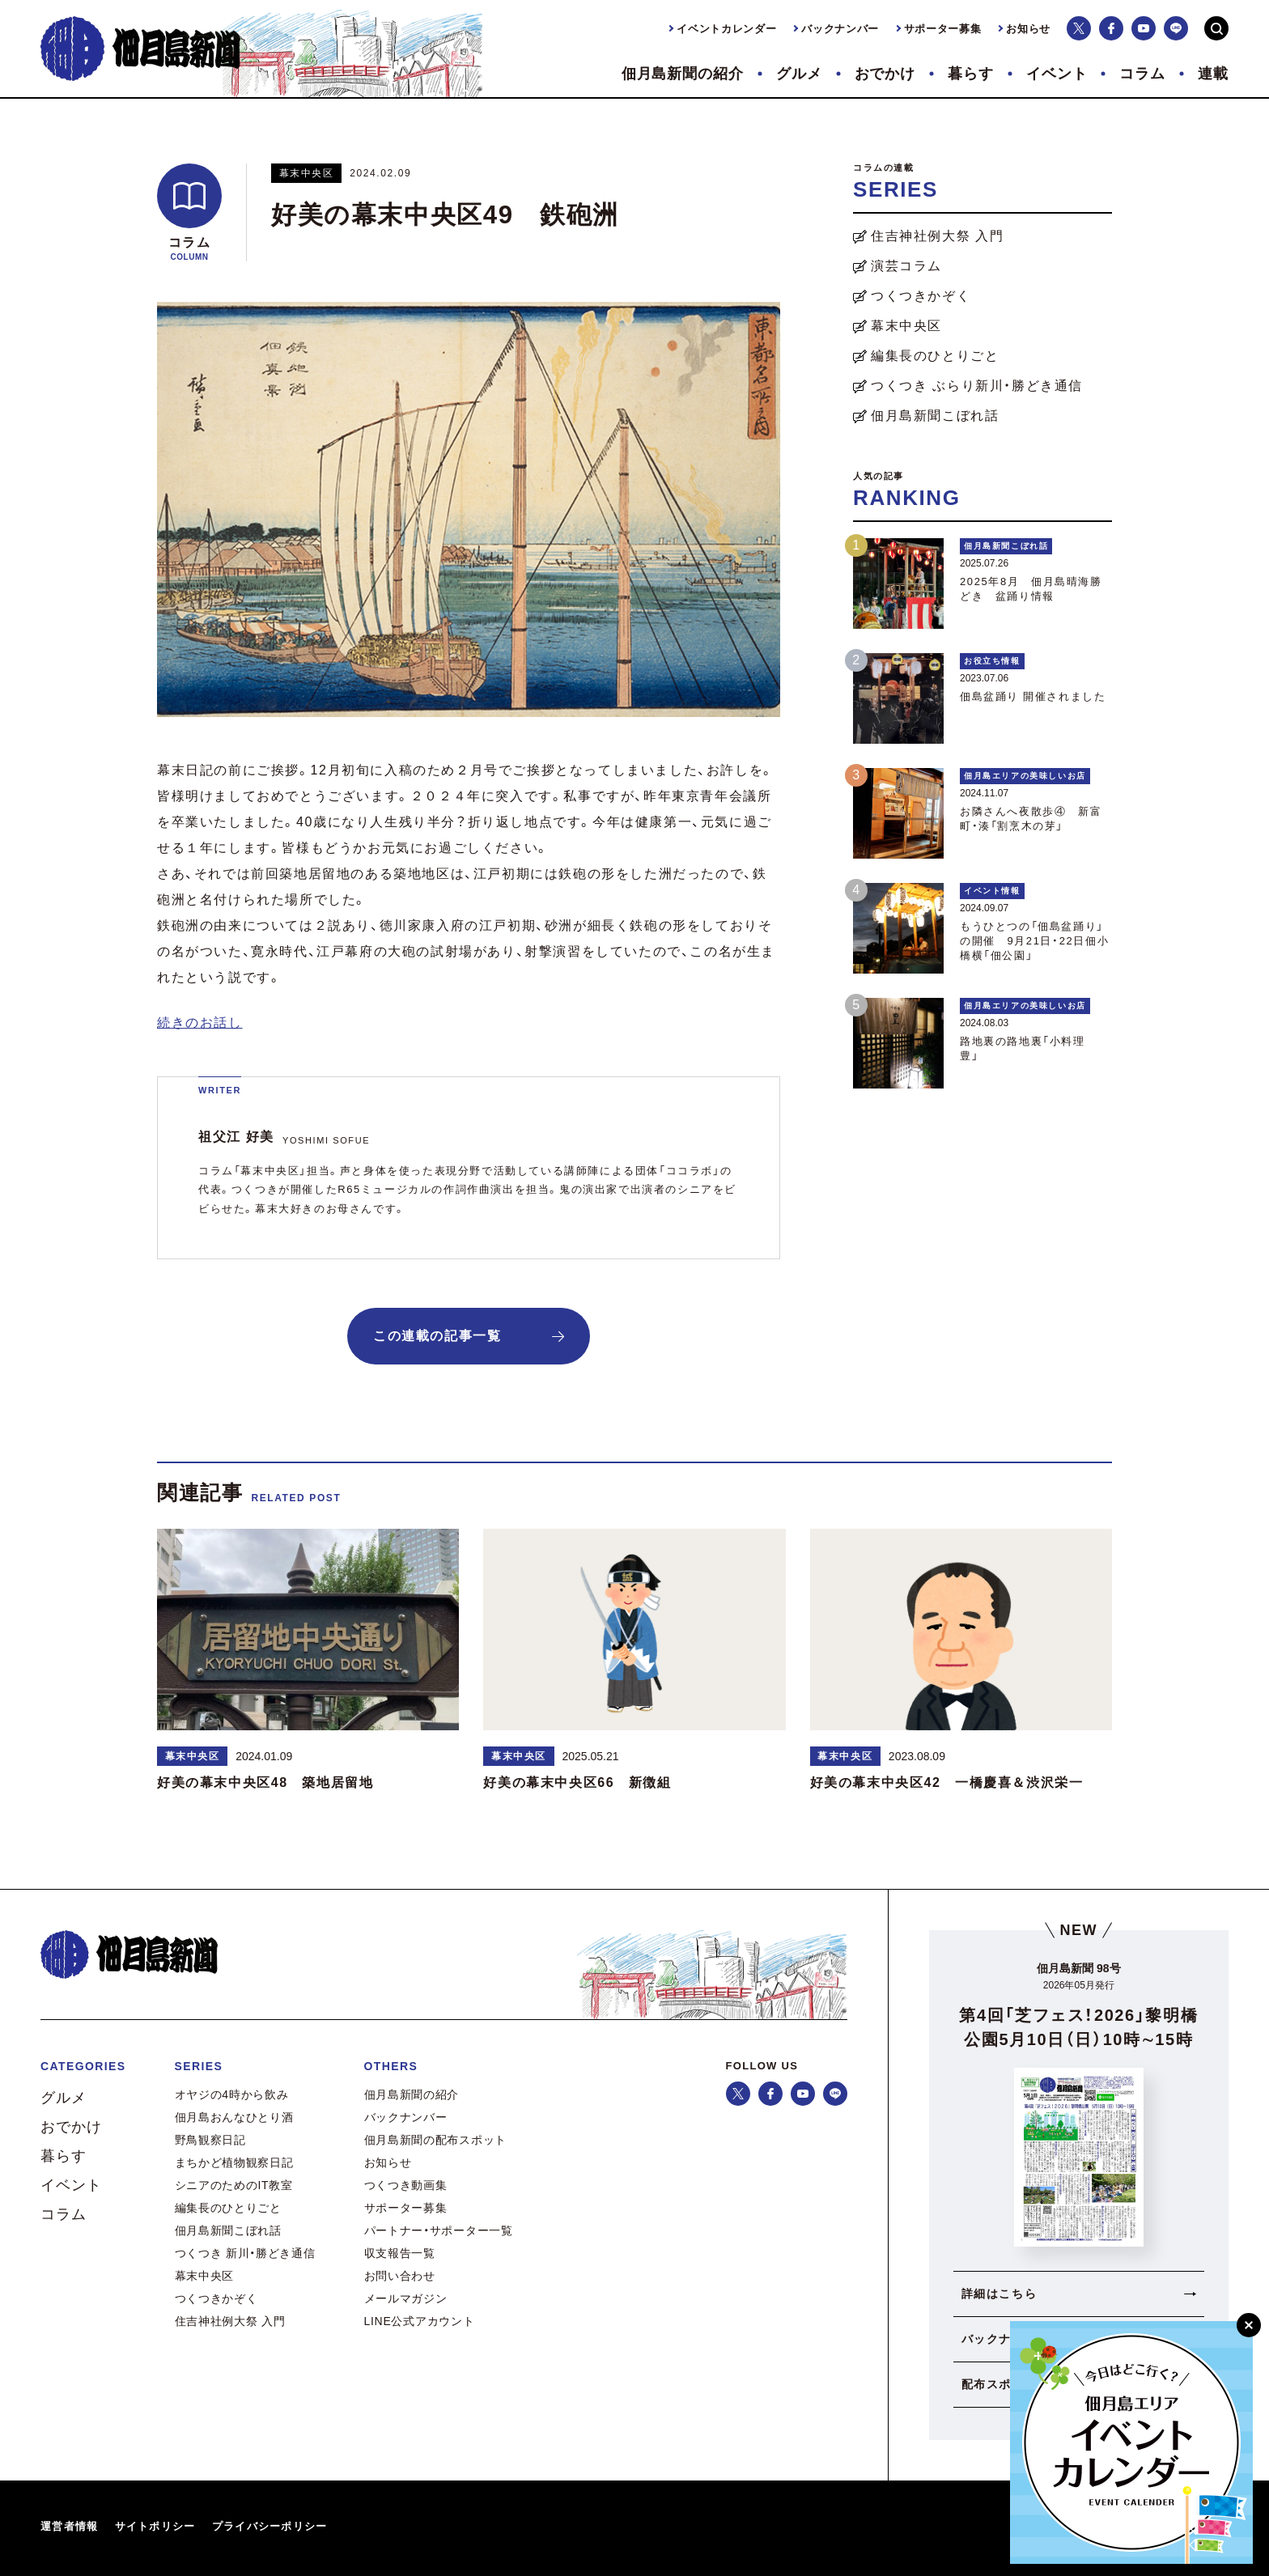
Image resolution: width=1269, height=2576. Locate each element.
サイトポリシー (155, 2526)
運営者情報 (69, 2526)
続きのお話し (200, 1022)
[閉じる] (1249, 2325)
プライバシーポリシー (270, 2526)
